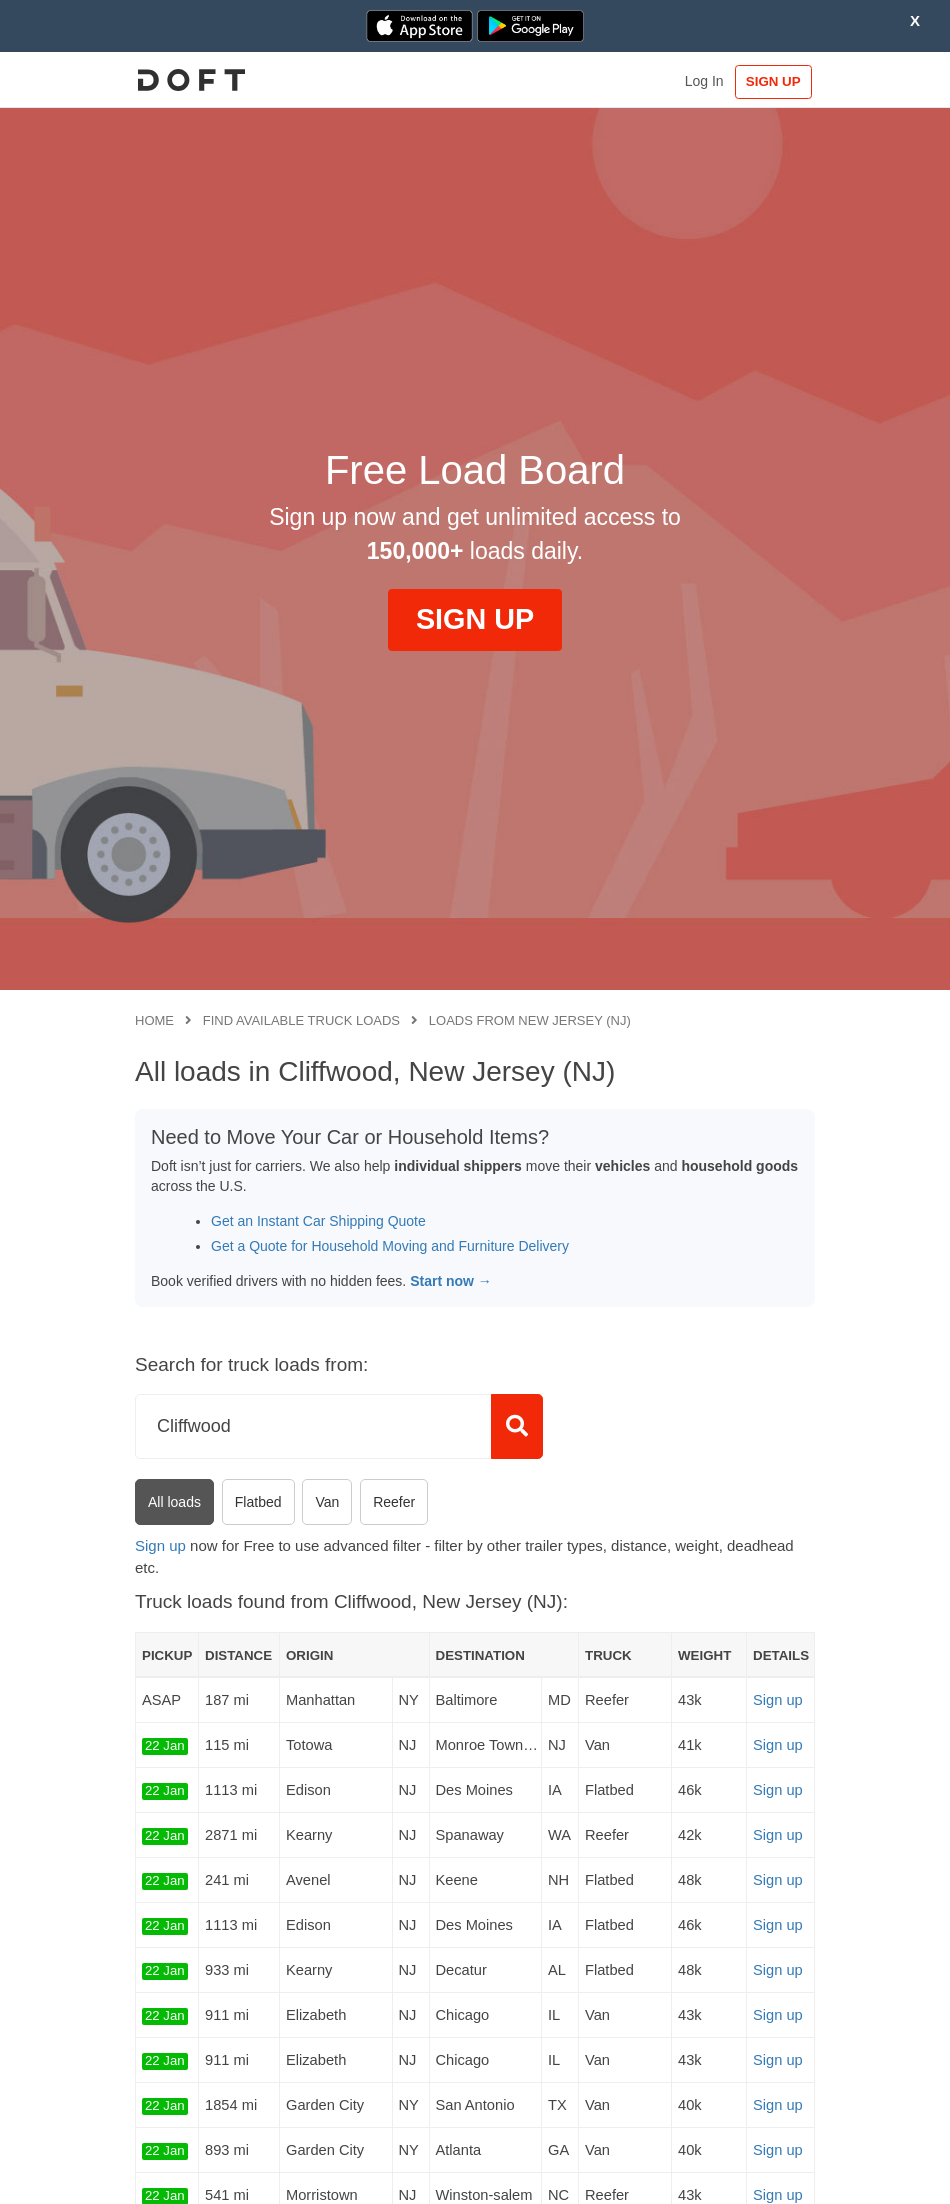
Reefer (394, 1502)
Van (327, 1502)
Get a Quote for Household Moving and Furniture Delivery (390, 1246)
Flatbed (258, 1502)
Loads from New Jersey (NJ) (530, 1020)
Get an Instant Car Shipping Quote (318, 1221)
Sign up (160, 1545)
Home (154, 1020)
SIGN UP (773, 81)
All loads (174, 1502)
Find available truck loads (301, 1020)
